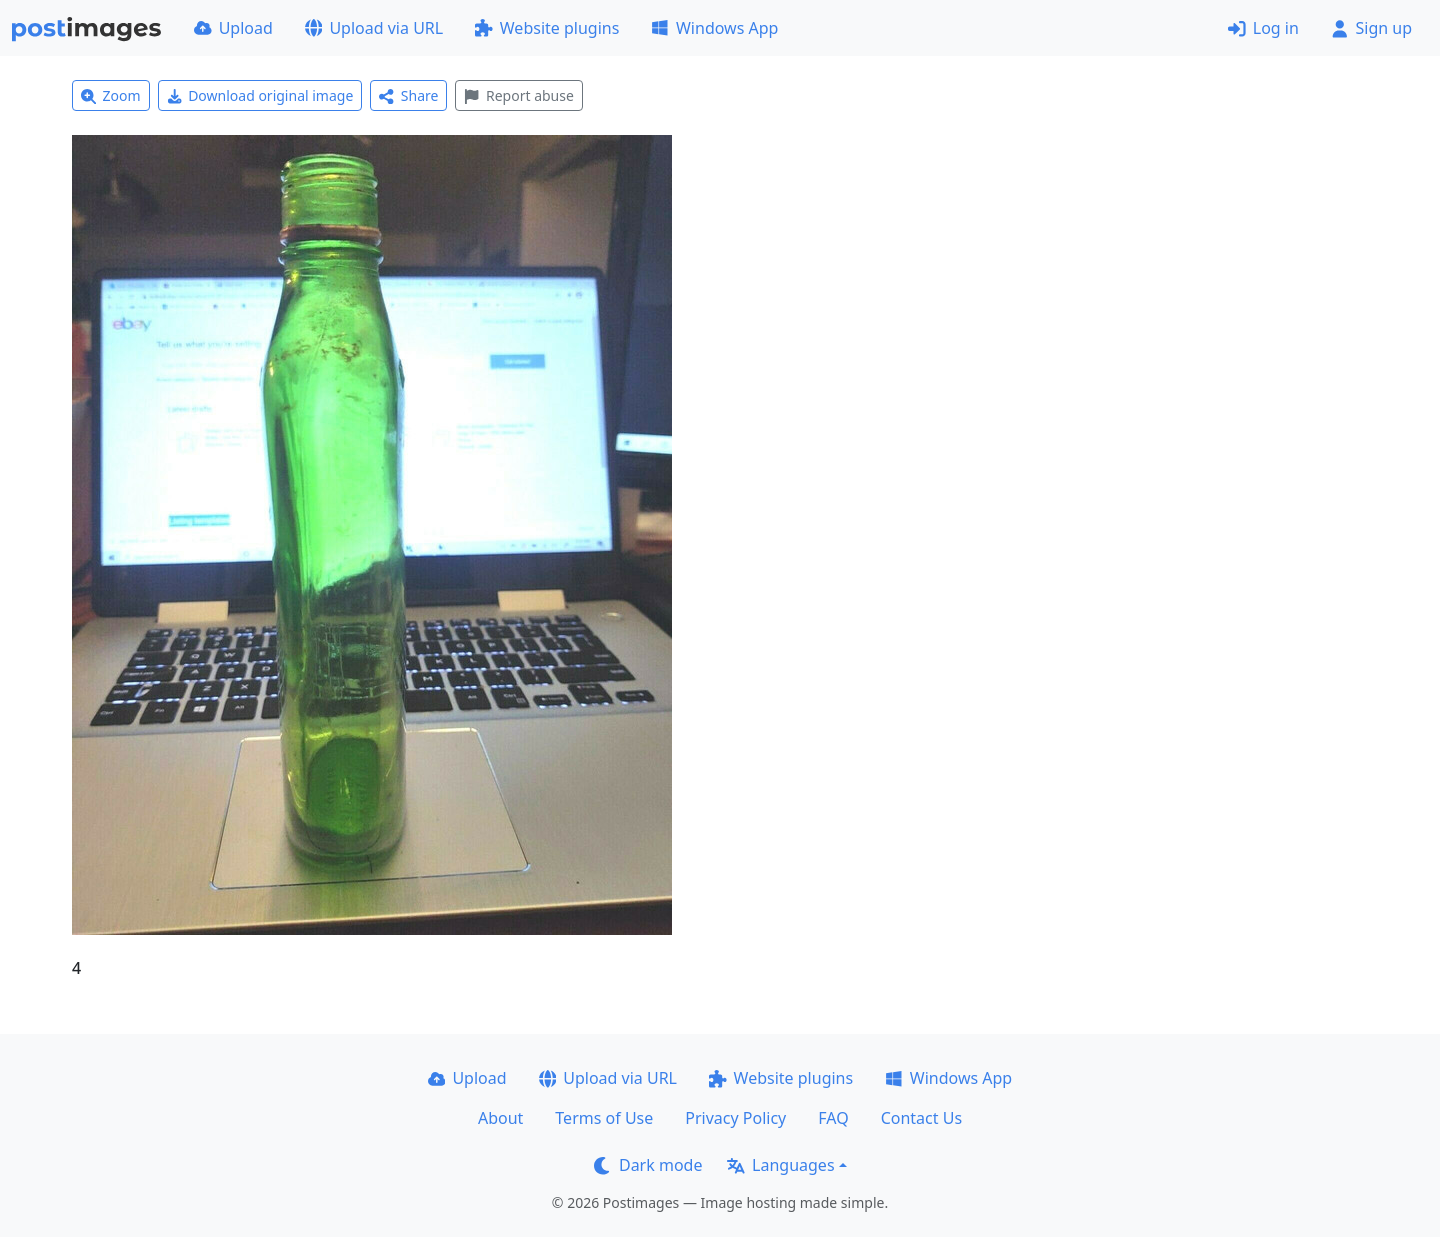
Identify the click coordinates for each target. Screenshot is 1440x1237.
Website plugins (547, 28)
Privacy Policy (735, 1118)
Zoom (111, 95)
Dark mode (648, 1165)
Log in (1263, 28)
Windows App (714, 28)
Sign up (1371, 28)
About (500, 1118)
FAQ (833, 1118)
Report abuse (518, 95)
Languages (780, 1165)
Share (408, 95)
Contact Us (921, 1118)
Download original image (260, 95)
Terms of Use (604, 1118)
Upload (233, 28)
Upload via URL (374, 28)
